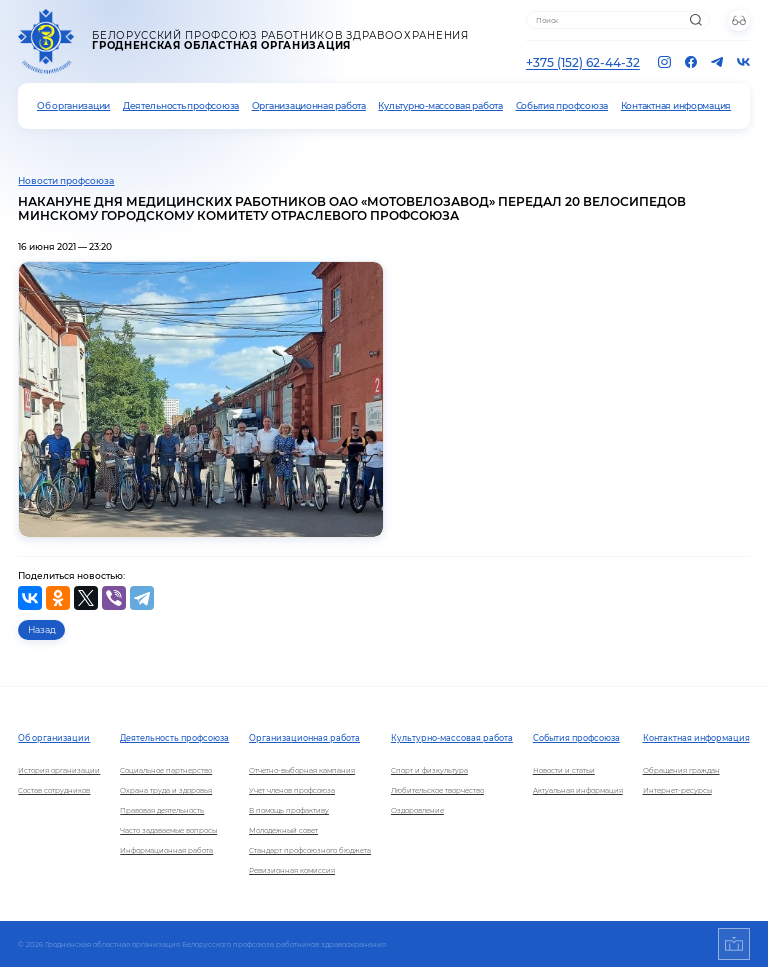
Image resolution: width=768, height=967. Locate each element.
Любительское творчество (437, 790)
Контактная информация (676, 106)
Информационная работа (166, 850)
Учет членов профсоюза (292, 790)
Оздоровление (417, 810)
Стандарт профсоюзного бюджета (310, 850)
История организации (59, 770)
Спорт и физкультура (429, 770)
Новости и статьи (564, 770)
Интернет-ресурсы (677, 790)
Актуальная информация (578, 790)
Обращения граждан (681, 770)
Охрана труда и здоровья (166, 790)
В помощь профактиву (289, 810)
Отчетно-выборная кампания (302, 770)
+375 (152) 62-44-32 (583, 62)
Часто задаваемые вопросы (168, 830)
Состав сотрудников (54, 790)
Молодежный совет (283, 830)
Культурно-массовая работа (440, 106)
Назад (42, 629)
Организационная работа (309, 106)
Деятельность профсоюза (181, 106)
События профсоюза (562, 106)
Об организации (73, 106)
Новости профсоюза (66, 180)
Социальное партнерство (166, 770)
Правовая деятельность (162, 810)
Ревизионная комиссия (292, 870)
